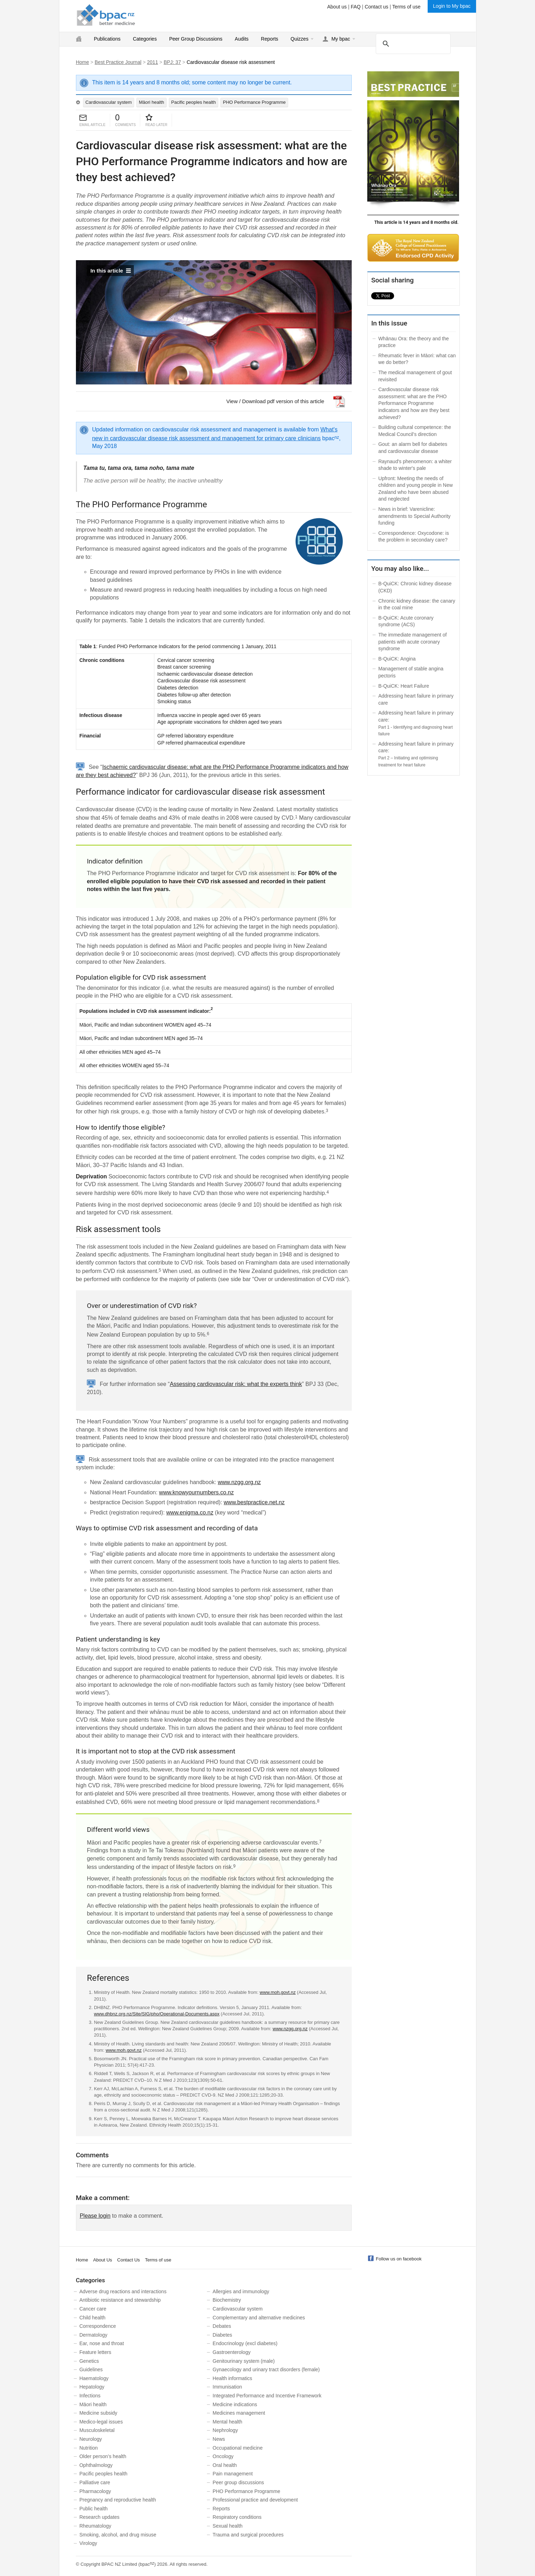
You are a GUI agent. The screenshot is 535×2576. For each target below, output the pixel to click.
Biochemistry (227, 2300)
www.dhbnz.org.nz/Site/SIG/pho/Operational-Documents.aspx (157, 2013)
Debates (222, 2326)
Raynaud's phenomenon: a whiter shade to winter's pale (415, 465)
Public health (93, 2508)
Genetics (89, 2361)
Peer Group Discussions (195, 39)
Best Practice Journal (118, 62)
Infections (90, 2395)
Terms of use (406, 7)
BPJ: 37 (172, 62)
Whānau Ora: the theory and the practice (413, 342)
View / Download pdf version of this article (275, 401)
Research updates (99, 2517)
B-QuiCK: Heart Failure (403, 686)
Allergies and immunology (241, 2291)
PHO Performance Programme (254, 102)
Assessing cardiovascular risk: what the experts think (236, 1384)
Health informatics (232, 2378)
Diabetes (222, 2335)
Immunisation (227, 2387)
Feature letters (95, 2352)
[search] (412, 43)
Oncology (223, 2456)
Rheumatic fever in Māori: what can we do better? (417, 359)
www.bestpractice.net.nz (254, 1502)
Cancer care (92, 2309)
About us (337, 7)
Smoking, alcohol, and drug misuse (117, 2535)
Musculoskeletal (97, 2430)
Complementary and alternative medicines (259, 2317)
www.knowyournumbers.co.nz (196, 1492)
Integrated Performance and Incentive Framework (267, 2395)
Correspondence (97, 2326)
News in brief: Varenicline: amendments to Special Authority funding (414, 516)
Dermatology (93, 2335)
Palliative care (94, 2482)
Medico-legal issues (101, 2422)
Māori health (151, 102)
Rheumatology (95, 2526)
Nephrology (225, 2430)
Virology (88, 2543)
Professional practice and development (255, 2500)
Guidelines (91, 2369)
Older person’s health (102, 2456)
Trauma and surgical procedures (248, 2535)
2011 (152, 62)
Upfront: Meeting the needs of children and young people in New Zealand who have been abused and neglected (415, 489)
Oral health (225, 2465)
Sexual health (228, 2526)
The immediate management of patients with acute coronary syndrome (412, 641)
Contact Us (128, 2260)
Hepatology (92, 2387)
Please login (95, 2216)
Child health (92, 2317)
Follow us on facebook (398, 2258)
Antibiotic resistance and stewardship (120, 2300)
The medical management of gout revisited (415, 376)
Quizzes (300, 39)
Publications (107, 39)
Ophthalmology (96, 2465)
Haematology (94, 2378)
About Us (102, 2260)
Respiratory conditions (237, 2517)
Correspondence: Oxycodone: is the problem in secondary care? (413, 536)
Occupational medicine (238, 2448)
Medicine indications (235, 2404)
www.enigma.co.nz (189, 1513)
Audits (242, 39)
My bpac (340, 39)
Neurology (90, 2439)
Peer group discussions (238, 2482)
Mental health (227, 2422)
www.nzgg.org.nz (239, 1482)
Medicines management (239, 2413)
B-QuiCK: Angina (397, 659)
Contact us (376, 7)
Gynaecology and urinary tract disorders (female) (266, 2369)
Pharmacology (95, 2491)
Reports (269, 39)
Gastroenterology (231, 2352)
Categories (145, 39)
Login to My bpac (452, 6)
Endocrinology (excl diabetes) (245, 2343)
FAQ (356, 7)
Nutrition (88, 2448)
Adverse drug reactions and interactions (123, 2291)
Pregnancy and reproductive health (117, 2500)
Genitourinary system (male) (244, 2361)
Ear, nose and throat (101, 2343)
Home (82, 62)
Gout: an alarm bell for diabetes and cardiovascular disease (412, 447)
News (219, 2439)
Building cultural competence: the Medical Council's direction (414, 430)
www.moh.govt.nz (278, 1992)
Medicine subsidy (98, 2413)
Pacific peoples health (193, 102)
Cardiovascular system (108, 102)
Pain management (233, 2473)
